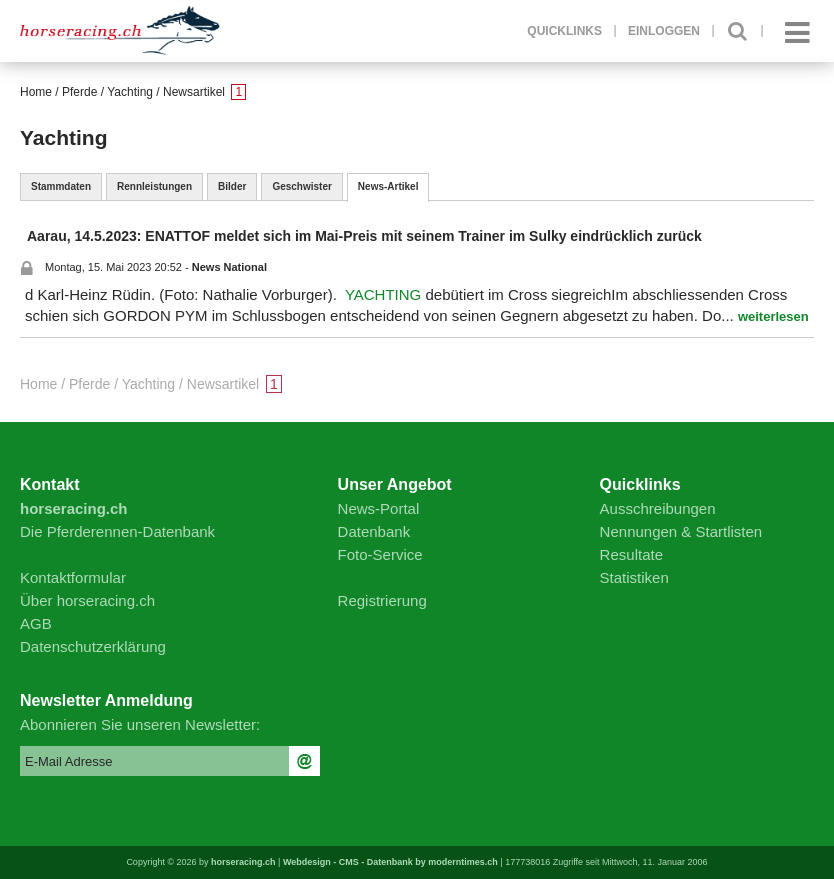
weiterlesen (773, 316)
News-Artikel (388, 186)
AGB (36, 623)
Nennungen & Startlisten (681, 531)
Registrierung (382, 600)
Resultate (631, 554)
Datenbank (374, 531)
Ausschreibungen (658, 508)
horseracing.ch (243, 862)
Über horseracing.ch (87, 600)
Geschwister (301, 186)
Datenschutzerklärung (93, 646)
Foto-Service (380, 554)
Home (36, 92)
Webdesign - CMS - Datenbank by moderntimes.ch (390, 862)
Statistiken (634, 577)
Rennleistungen (154, 186)
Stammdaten (61, 186)
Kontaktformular (73, 577)
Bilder (232, 186)
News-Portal (379, 508)
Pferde (79, 92)
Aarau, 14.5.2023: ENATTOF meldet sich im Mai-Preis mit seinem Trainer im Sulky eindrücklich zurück (364, 236)
